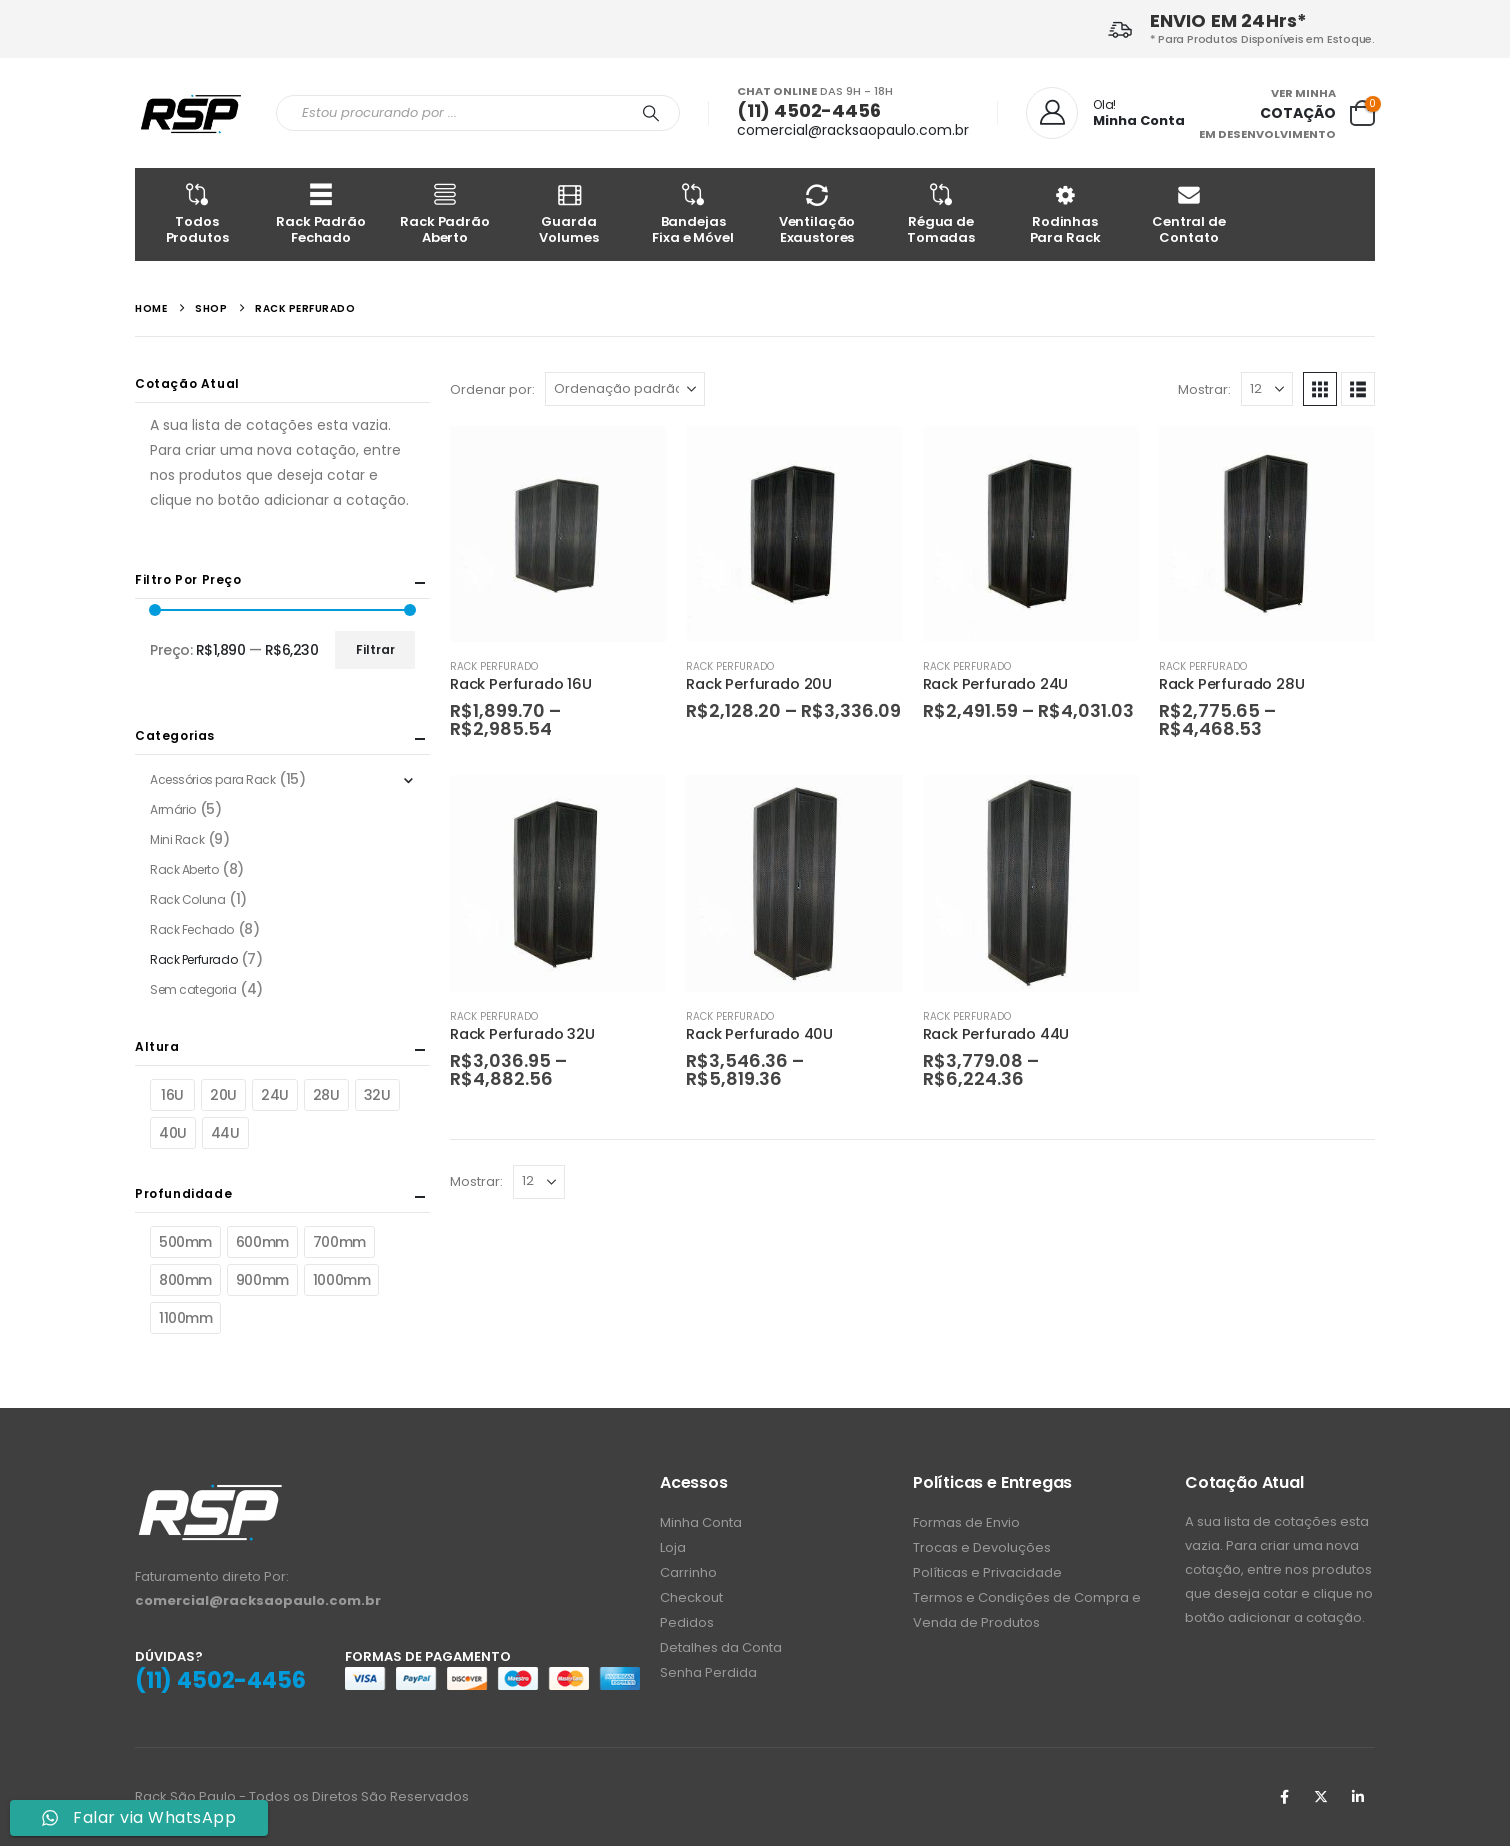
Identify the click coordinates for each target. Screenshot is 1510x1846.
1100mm (185, 1318)
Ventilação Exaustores (817, 213)
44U (225, 1133)
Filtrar (375, 649)
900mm (262, 1280)
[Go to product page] (558, 534)
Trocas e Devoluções (982, 1547)
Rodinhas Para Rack (1065, 213)
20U (223, 1095)
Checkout (691, 1597)
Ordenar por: (492, 389)
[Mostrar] (1267, 389)
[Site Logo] (190, 113)
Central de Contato (1189, 213)
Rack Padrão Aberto (445, 213)
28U (326, 1095)
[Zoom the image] (210, 1493)
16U (172, 1095)
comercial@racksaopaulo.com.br (853, 130)
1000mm (341, 1280)
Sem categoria (193, 989)
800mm (185, 1280)
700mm (339, 1242)
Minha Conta (701, 1522)
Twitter (1321, 1797)
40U (173, 1133)
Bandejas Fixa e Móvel (693, 213)
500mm (185, 1242)
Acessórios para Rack (213, 779)
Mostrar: (1204, 389)
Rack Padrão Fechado (321, 213)
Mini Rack (177, 839)
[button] (1320, 389)
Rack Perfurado (494, 666)
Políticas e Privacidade (987, 1572)
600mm (262, 1242)
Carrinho (688, 1572)
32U (377, 1095)
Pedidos (687, 1622)
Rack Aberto (184, 869)
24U (275, 1095)
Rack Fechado (192, 929)
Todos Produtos (197, 213)
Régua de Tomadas (941, 213)
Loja (673, 1547)
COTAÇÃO (1298, 113)
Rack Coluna (187, 899)
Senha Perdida (708, 1672)
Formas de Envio (966, 1522)
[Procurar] (651, 113)
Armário (173, 809)
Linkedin (1358, 1797)
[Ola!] (1105, 113)
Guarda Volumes (569, 213)
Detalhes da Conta (721, 1647)
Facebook (1284, 1797)
